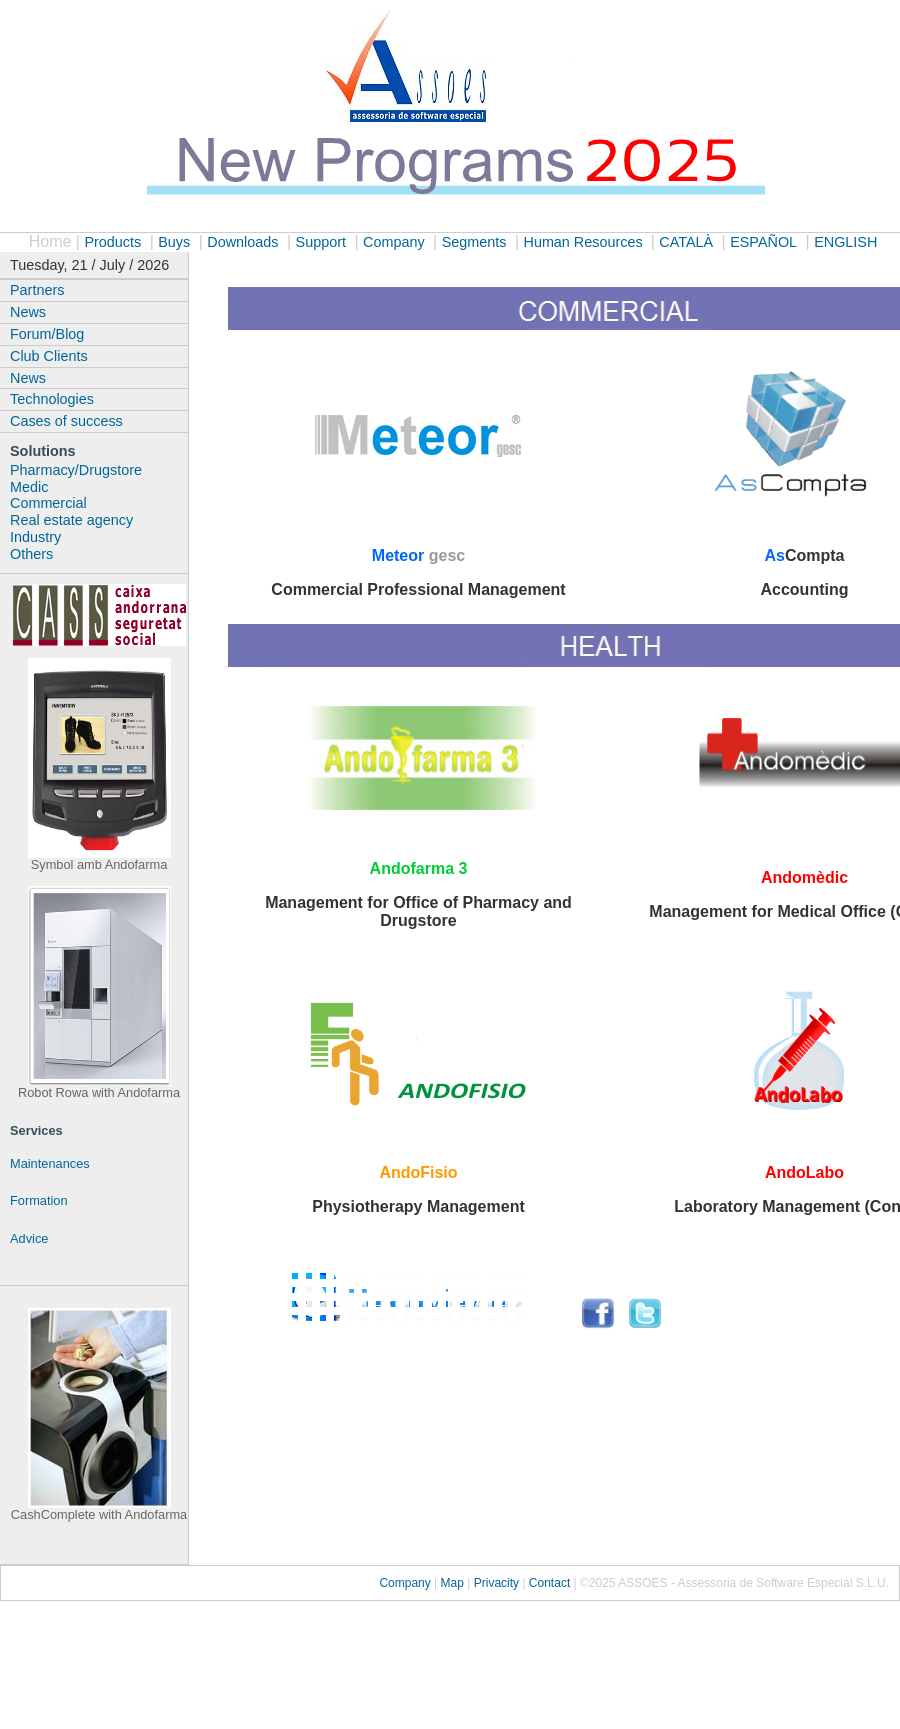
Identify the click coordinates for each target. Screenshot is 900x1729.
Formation (39, 1200)
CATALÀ (686, 242)
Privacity (498, 1583)
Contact (549, 1583)
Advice (29, 1238)
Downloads (242, 242)
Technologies (52, 399)
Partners (37, 290)
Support (321, 242)
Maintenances (50, 1163)
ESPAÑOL (763, 242)
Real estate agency (71, 520)
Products (112, 242)
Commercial (48, 503)
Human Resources (584, 242)
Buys (174, 242)
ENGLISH (845, 242)
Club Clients (49, 356)
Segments (474, 242)
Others (31, 554)
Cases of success (66, 421)
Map (454, 1583)
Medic (29, 487)
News (28, 312)
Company (394, 242)
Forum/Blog (47, 334)
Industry (35, 537)
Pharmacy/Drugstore (76, 470)
